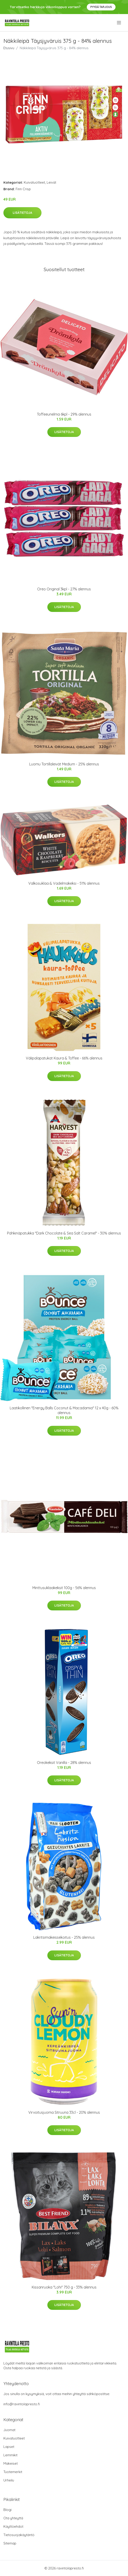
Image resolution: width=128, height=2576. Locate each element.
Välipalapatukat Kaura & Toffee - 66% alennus (64, 1058)
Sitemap (9, 2543)
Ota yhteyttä (13, 2518)
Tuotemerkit (12, 2472)
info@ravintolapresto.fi (21, 2404)
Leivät (51, 182)
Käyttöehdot (13, 2526)
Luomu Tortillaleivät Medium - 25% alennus (64, 764)
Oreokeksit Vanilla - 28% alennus (64, 1762)
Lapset (8, 2447)
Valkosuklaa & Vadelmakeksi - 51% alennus (64, 883)
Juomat (9, 2430)
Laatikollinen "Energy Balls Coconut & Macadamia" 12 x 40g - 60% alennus (64, 1410)
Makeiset (10, 2463)
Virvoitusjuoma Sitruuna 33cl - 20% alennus (64, 2112)
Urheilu (8, 2480)
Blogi (7, 2510)
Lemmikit (10, 2455)
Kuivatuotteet (34, 182)
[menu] (119, 22)
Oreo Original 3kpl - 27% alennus (64, 589)
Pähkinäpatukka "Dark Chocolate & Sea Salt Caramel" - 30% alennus (64, 1233)
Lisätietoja (22, 213)
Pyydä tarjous (101, 7)
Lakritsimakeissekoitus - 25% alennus (64, 1937)
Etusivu (8, 48)
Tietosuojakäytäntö (18, 2535)
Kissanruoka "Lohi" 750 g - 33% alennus (64, 2287)
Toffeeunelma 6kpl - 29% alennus (64, 414)
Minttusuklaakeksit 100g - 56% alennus (64, 1587)
